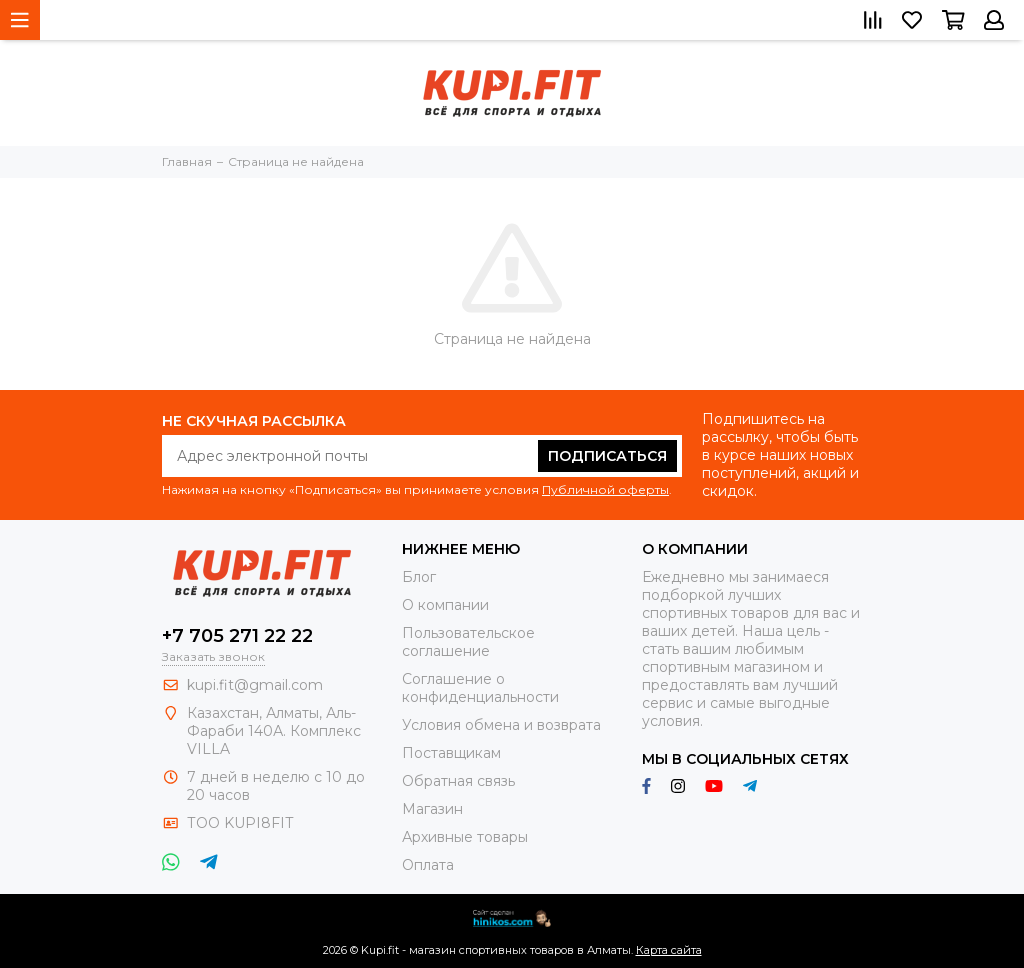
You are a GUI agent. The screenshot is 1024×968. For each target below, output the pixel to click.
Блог (419, 577)
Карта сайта (669, 950)
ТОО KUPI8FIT (242, 823)
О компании (445, 605)
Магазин (432, 809)
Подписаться (607, 456)
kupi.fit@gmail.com (255, 685)
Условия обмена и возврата (501, 725)
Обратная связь (458, 781)
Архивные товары (465, 837)
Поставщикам (451, 753)
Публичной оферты (605, 489)
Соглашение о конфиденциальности (480, 688)
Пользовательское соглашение (468, 642)
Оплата (428, 865)
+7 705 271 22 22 (237, 636)
